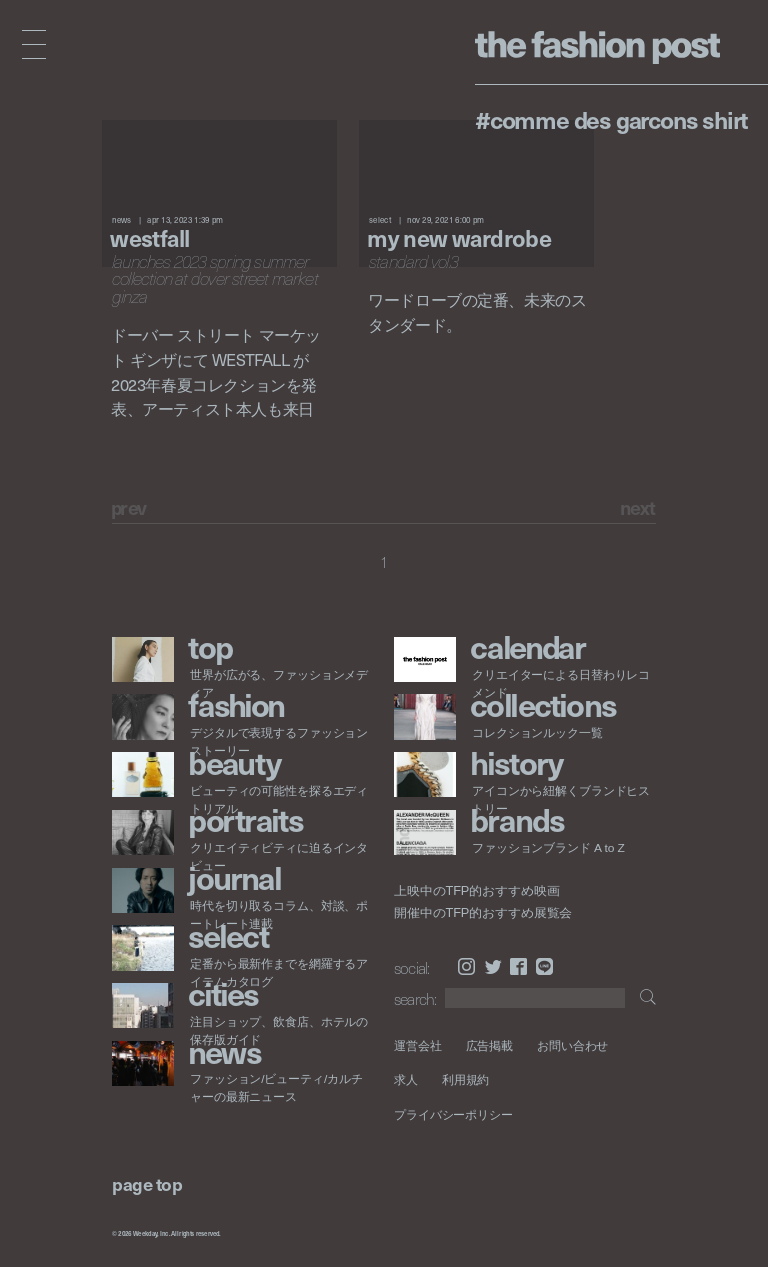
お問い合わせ (572, 1045)
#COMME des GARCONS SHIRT (611, 119)
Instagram (466, 966)
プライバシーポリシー (453, 1114)
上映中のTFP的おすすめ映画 (476, 891)
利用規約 (466, 1079)
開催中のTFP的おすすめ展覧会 (483, 913)
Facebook (518, 966)
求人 (406, 1079)
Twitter (493, 966)
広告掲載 (490, 1045)
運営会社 (418, 1045)
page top (147, 1183)
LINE (544, 966)
